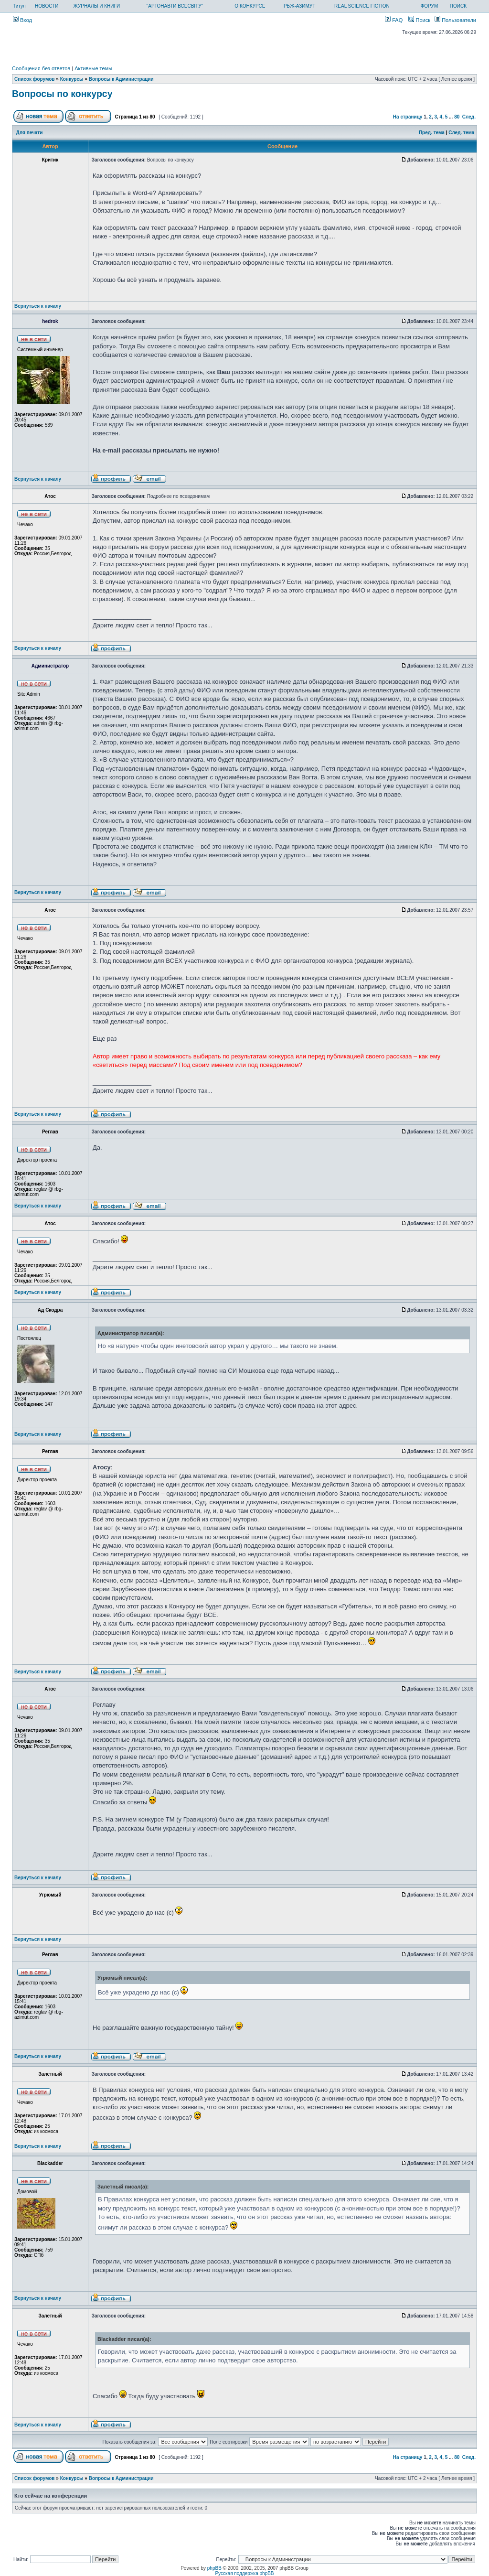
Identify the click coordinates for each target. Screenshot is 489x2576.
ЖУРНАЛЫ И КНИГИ (97, 6)
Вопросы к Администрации (121, 79)
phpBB (214, 2568)
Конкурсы (72, 79)
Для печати (29, 132)
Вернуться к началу (37, 306)
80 (456, 116)
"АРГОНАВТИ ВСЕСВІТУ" (175, 6)
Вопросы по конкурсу (62, 93)
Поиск (419, 20)
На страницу (408, 116)
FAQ (394, 20)
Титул (19, 6)
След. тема (461, 132)
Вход (22, 20)
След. (469, 116)
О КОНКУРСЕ (249, 6)
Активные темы (93, 68)
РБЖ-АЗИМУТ (299, 6)
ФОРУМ (429, 6)
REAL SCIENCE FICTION (362, 6)
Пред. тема (432, 132)
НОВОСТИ (46, 6)
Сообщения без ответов (41, 68)
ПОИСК (458, 6)
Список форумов (34, 79)
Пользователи (455, 20)
